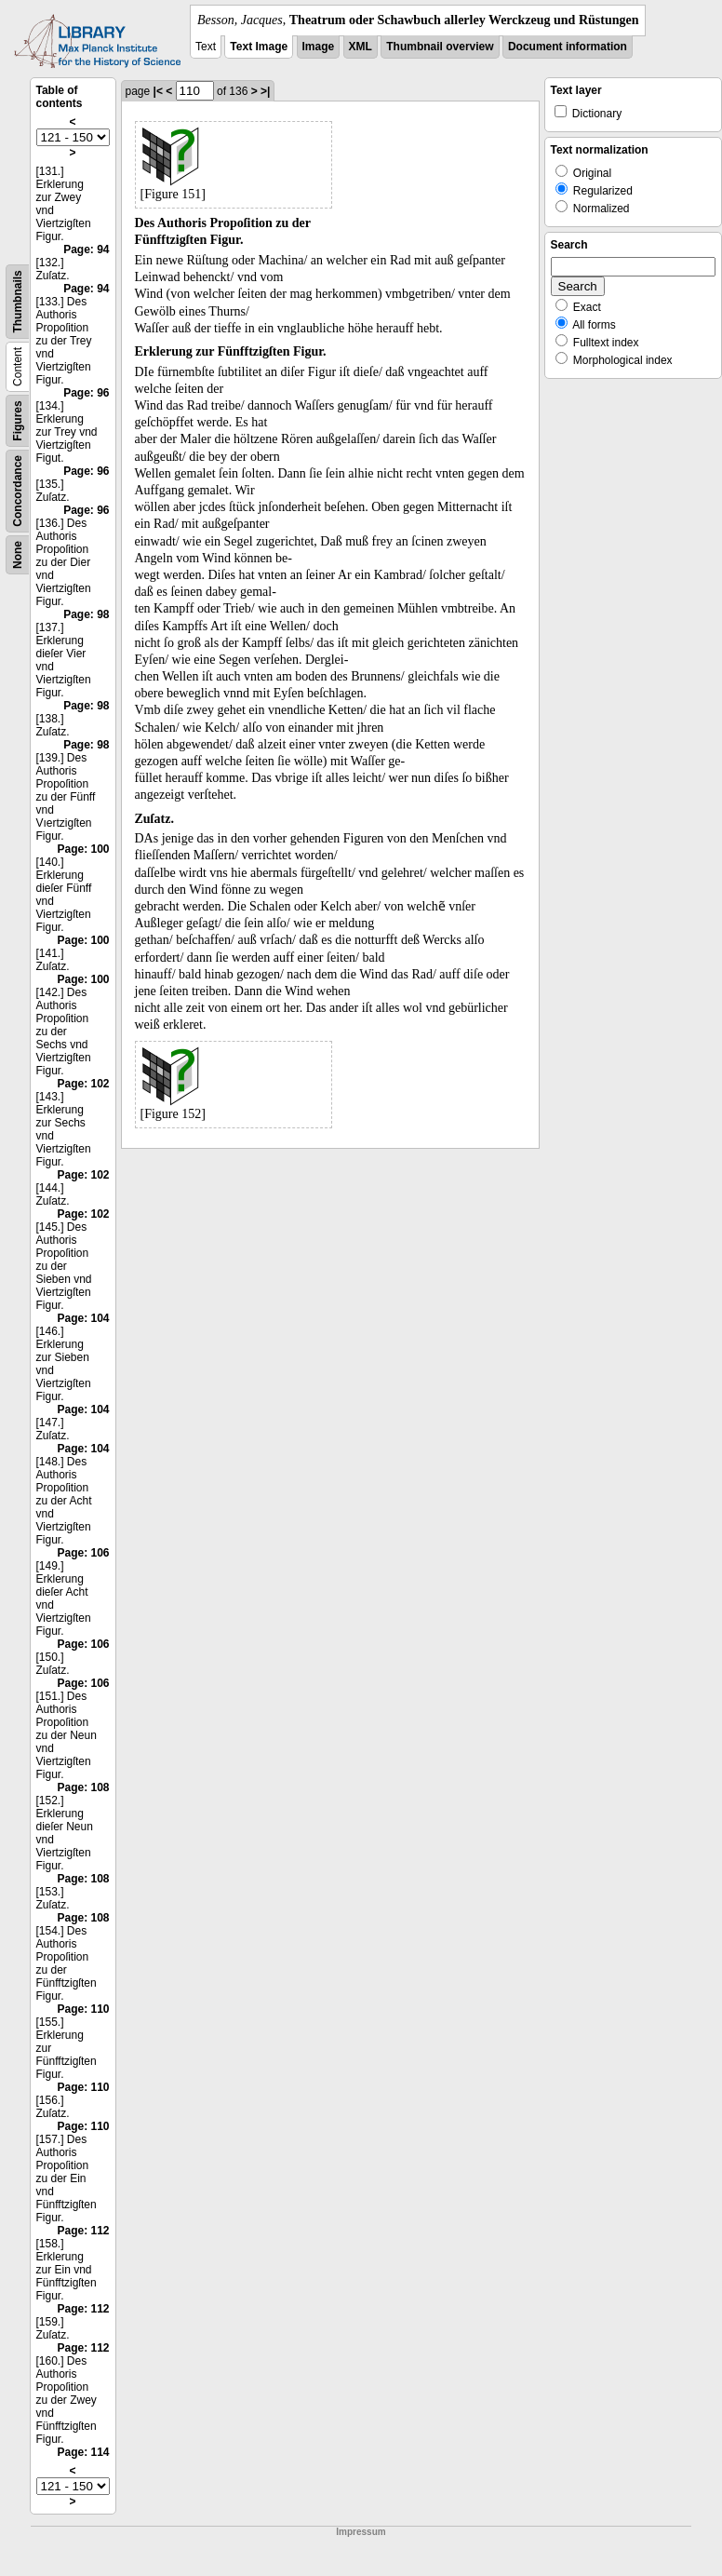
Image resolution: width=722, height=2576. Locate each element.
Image (318, 46)
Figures (17, 420)
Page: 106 (83, 1552)
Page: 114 (83, 2452)
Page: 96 (86, 392)
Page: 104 (83, 1318)
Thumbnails (17, 301)
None (17, 555)
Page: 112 (83, 2230)
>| (265, 91)
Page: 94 (86, 249)
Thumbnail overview (439, 46)
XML (360, 46)
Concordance (17, 491)
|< (158, 91)
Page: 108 (83, 1787)
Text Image (258, 46)
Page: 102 (83, 1083)
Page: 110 (83, 2009)
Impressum (360, 2532)
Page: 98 (86, 614)
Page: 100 (83, 849)
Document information (567, 46)
